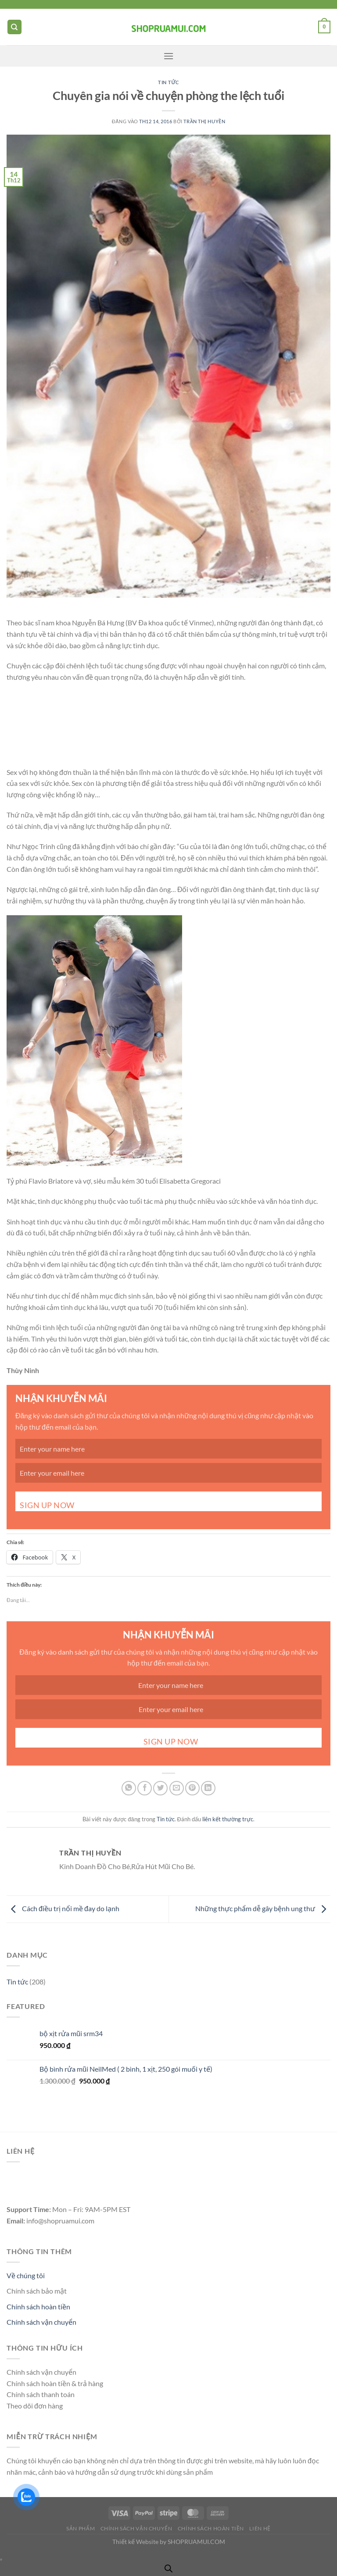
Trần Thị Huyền (204, 121)
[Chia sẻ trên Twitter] (160, 1788)
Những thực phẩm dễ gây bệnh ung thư (262, 1908)
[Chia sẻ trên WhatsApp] (129, 1788)
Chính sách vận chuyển (41, 2322)
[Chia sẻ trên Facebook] (144, 1788)
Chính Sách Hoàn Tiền (211, 2528)
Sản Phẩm (80, 2528)
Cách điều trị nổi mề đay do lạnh (63, 1908)
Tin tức (168, 82)
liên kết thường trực (227, 1819)
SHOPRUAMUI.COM (196, 2541)
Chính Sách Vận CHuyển (136, 2528)
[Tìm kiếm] (14, 27)
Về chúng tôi (26, 2275)
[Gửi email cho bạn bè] (176, 1788)
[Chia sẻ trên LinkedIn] (208, 1788)
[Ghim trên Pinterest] (192, 1788)
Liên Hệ (259, 2528)
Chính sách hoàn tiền (38, 2306)
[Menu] (168, 56)
